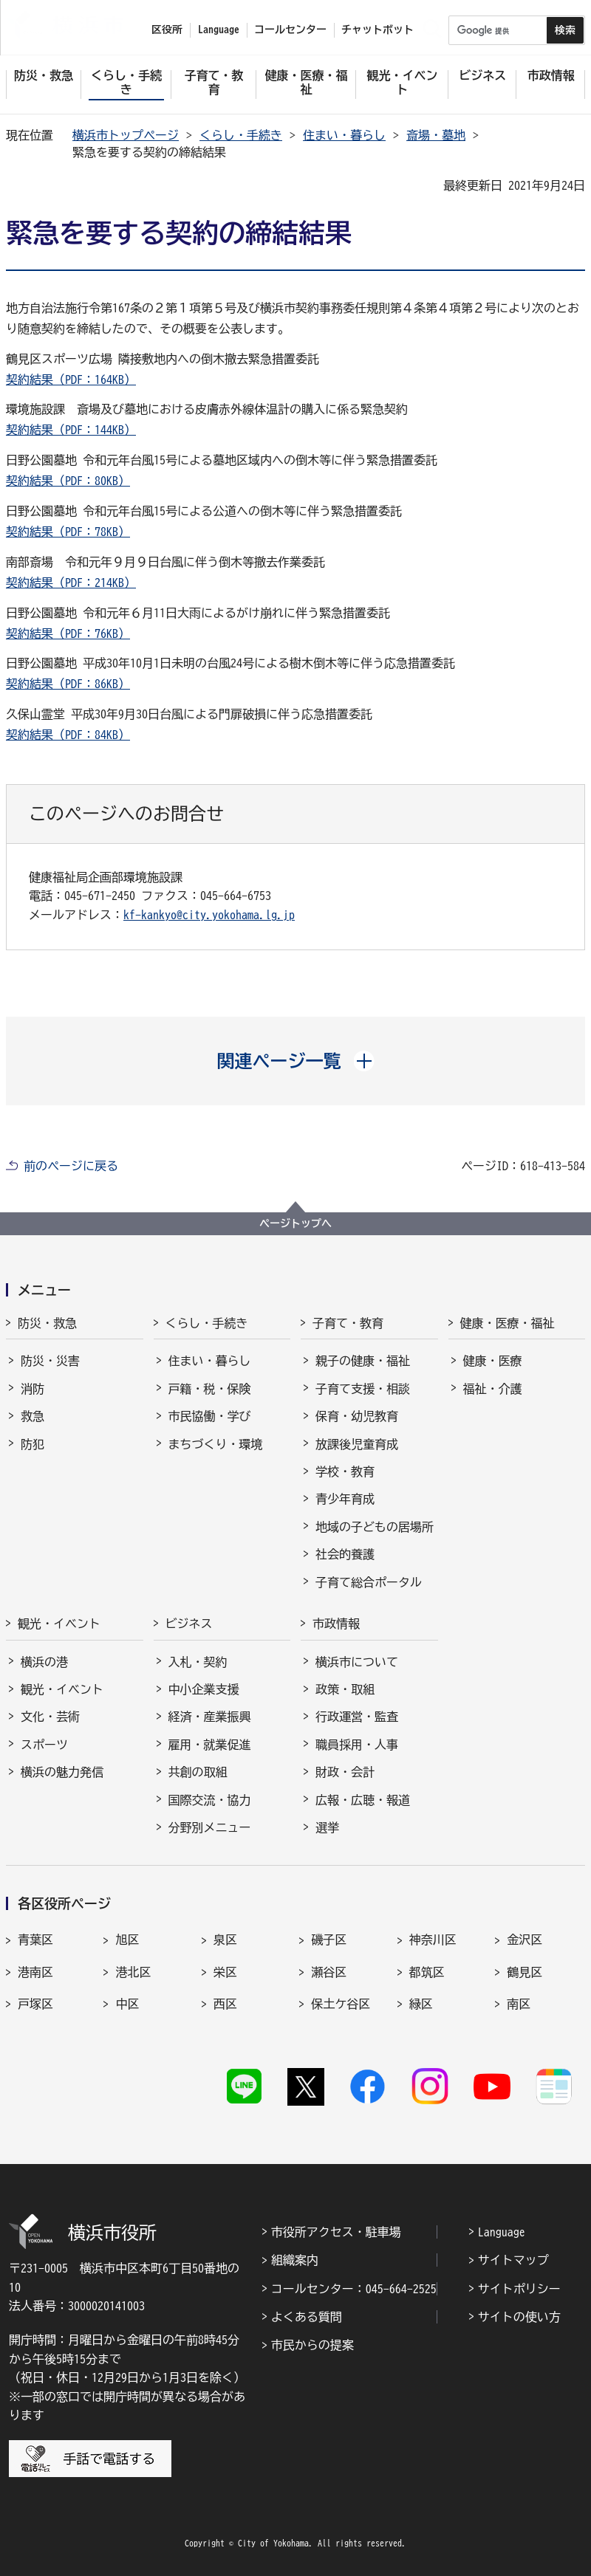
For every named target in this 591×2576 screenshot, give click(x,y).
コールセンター (290, 29)
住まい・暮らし (344, 135)
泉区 (225, 1939)
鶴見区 (524, 1972)
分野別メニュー (209, 1827)
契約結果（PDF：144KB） (71, 430)
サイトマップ (513, 2260)
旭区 (127, 1939)
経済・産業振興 (209, 1717)
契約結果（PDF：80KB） (68, 481)
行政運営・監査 (356, 1717)
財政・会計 (345, 1772)
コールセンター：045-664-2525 (354, 2289)
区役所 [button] (166, 29)
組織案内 (294, 2260)
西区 (225, 2004)
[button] (296, 1061)
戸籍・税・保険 (209, 1389)
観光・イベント (59, 1623)
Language (501, 2232)
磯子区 (328, 1939)
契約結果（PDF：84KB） (68, 735)
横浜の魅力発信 (62, 1772)
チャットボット (377, 29)
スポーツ (44, 1745)
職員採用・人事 (356, 1745)
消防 (32, 1389)
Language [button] (218, 29)
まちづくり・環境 (215, 1444)
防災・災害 (50, 1361)
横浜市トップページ (125, 135)
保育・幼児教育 (356, 1416)
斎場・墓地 (435, 135)
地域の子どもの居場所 (374, 1527)
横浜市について (356, 1662)
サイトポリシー (519, 2289)
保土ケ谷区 (340, 2004)
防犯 (32, 1444)
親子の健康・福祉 (362, 1361)
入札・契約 (198, 1662)
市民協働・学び (209, 1416)
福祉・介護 (492, 1389)
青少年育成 (345, 1499)
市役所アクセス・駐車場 (336, 2232)
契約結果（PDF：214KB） (71, 582)
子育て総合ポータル (368, 1582)
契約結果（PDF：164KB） (71, 379)
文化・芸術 (50, 1717)
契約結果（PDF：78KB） (68, 531)
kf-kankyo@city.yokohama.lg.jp (209, 915)
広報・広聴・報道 (362, 1800)
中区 (127, 2004)
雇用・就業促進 (209, 1745)
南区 (518, 2004)
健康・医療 (492, 1361)
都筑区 (427, 1972)
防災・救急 (47, 1323)
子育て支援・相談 (362, 1389)
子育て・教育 (347, 1323)
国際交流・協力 (209, 1800)
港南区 (35, 1972)
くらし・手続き (240, 135)
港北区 (133, 1972)
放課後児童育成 (356, 1444)
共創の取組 (198, 1772)
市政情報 (336, 1623)
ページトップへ (295, 1223)
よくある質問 (306, 2317)
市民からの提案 (312, 2345)
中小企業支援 (203, 1689)
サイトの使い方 (519, 2317)
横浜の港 (44, 1662)
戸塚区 (35, 2004)
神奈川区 (433, 1939)
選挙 (327, 1827)
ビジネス (189, 1623)
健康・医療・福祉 (507, 1323)
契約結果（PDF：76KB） (68, 633)
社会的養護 (345, 1554)
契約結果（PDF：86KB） (68, 684)
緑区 (421, 2004)
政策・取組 (345, 1689)
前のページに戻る (71, 1166)
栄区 (225, 1972)
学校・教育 (345, 1471)
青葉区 (35, 1939)
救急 (32, 1416)
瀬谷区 (328, 1972)
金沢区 (524, 1939)
